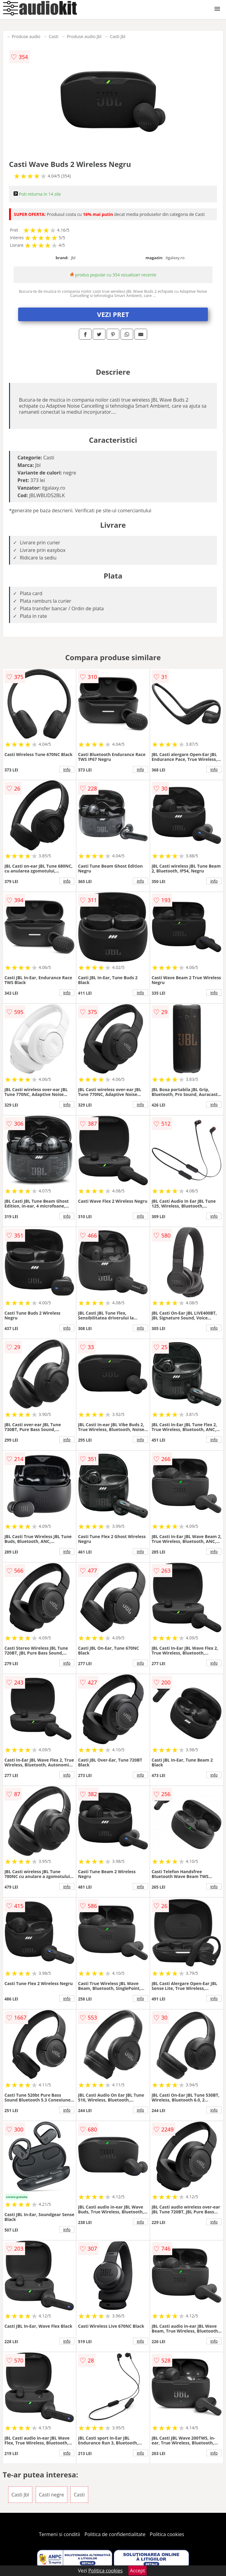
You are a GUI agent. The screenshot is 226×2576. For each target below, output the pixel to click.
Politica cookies (167, 2534)
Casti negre (51, 2494)
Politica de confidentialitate (115, 2534)
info (66, 769)
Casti (54, 36)
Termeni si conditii (59, 2534)
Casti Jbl (117, 36)
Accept (137, 2570)
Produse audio (26, 36)
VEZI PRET (113, 314)
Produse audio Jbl (84, 36)
